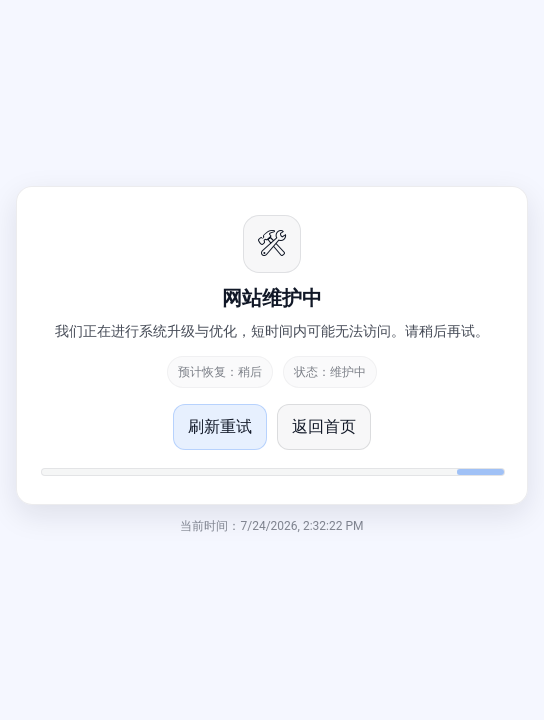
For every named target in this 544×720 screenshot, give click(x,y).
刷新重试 (220, 426)
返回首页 (324, 426)
